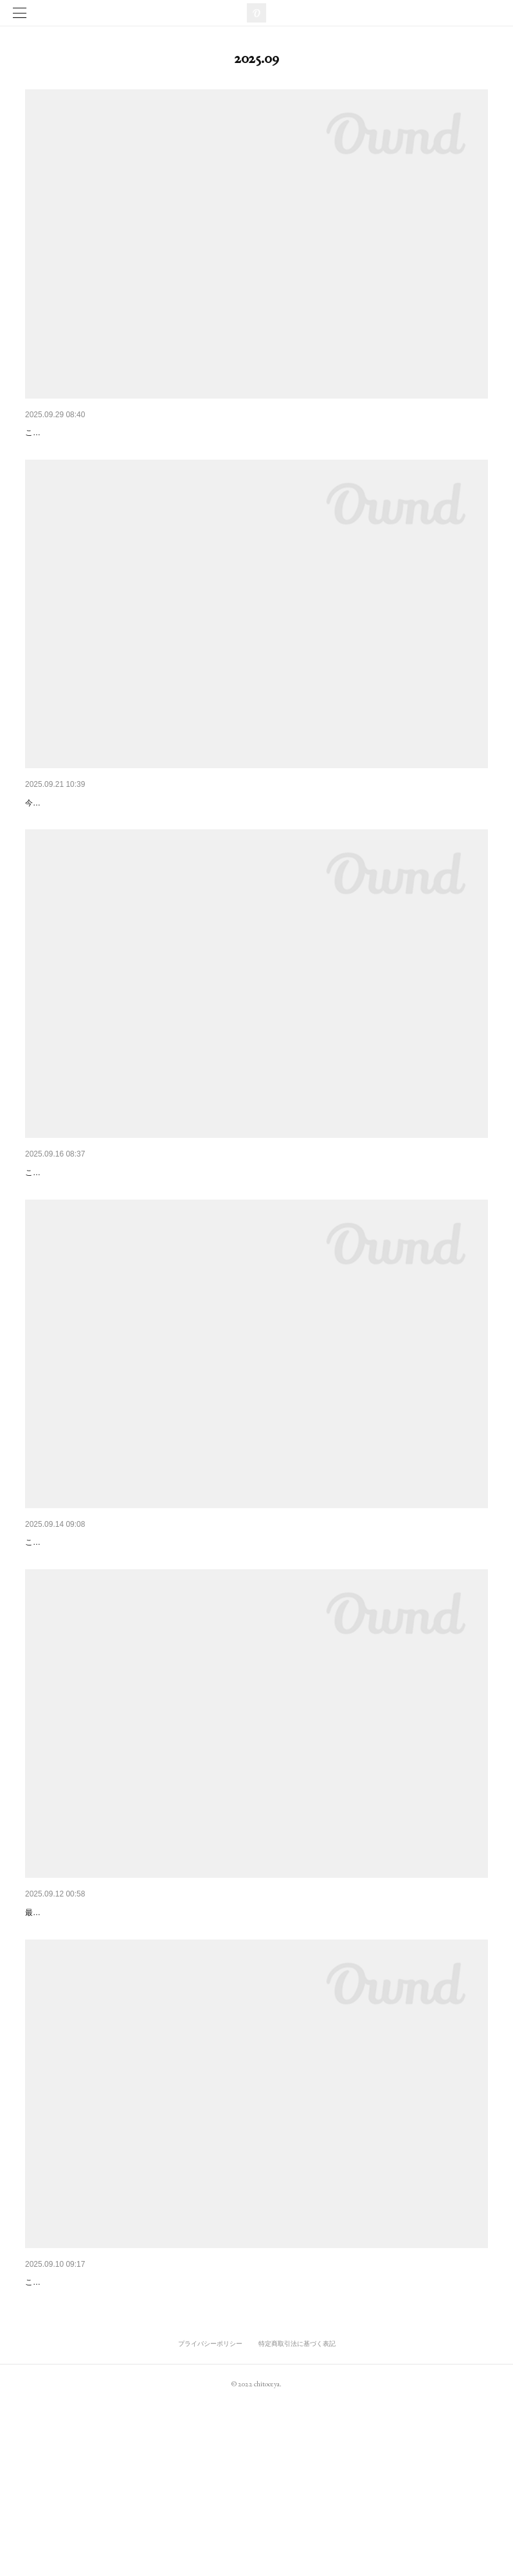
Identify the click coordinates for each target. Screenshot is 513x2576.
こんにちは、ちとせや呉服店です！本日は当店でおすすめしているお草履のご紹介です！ (179, 451)
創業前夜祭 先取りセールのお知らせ (101, 1225)
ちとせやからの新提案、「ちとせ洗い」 (106, 1615)
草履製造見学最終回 (65, 2421)
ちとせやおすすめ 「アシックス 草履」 (110, 433)
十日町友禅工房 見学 (70, 822)
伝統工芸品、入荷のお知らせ (83, 2018)
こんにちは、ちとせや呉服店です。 (87, 1244)
